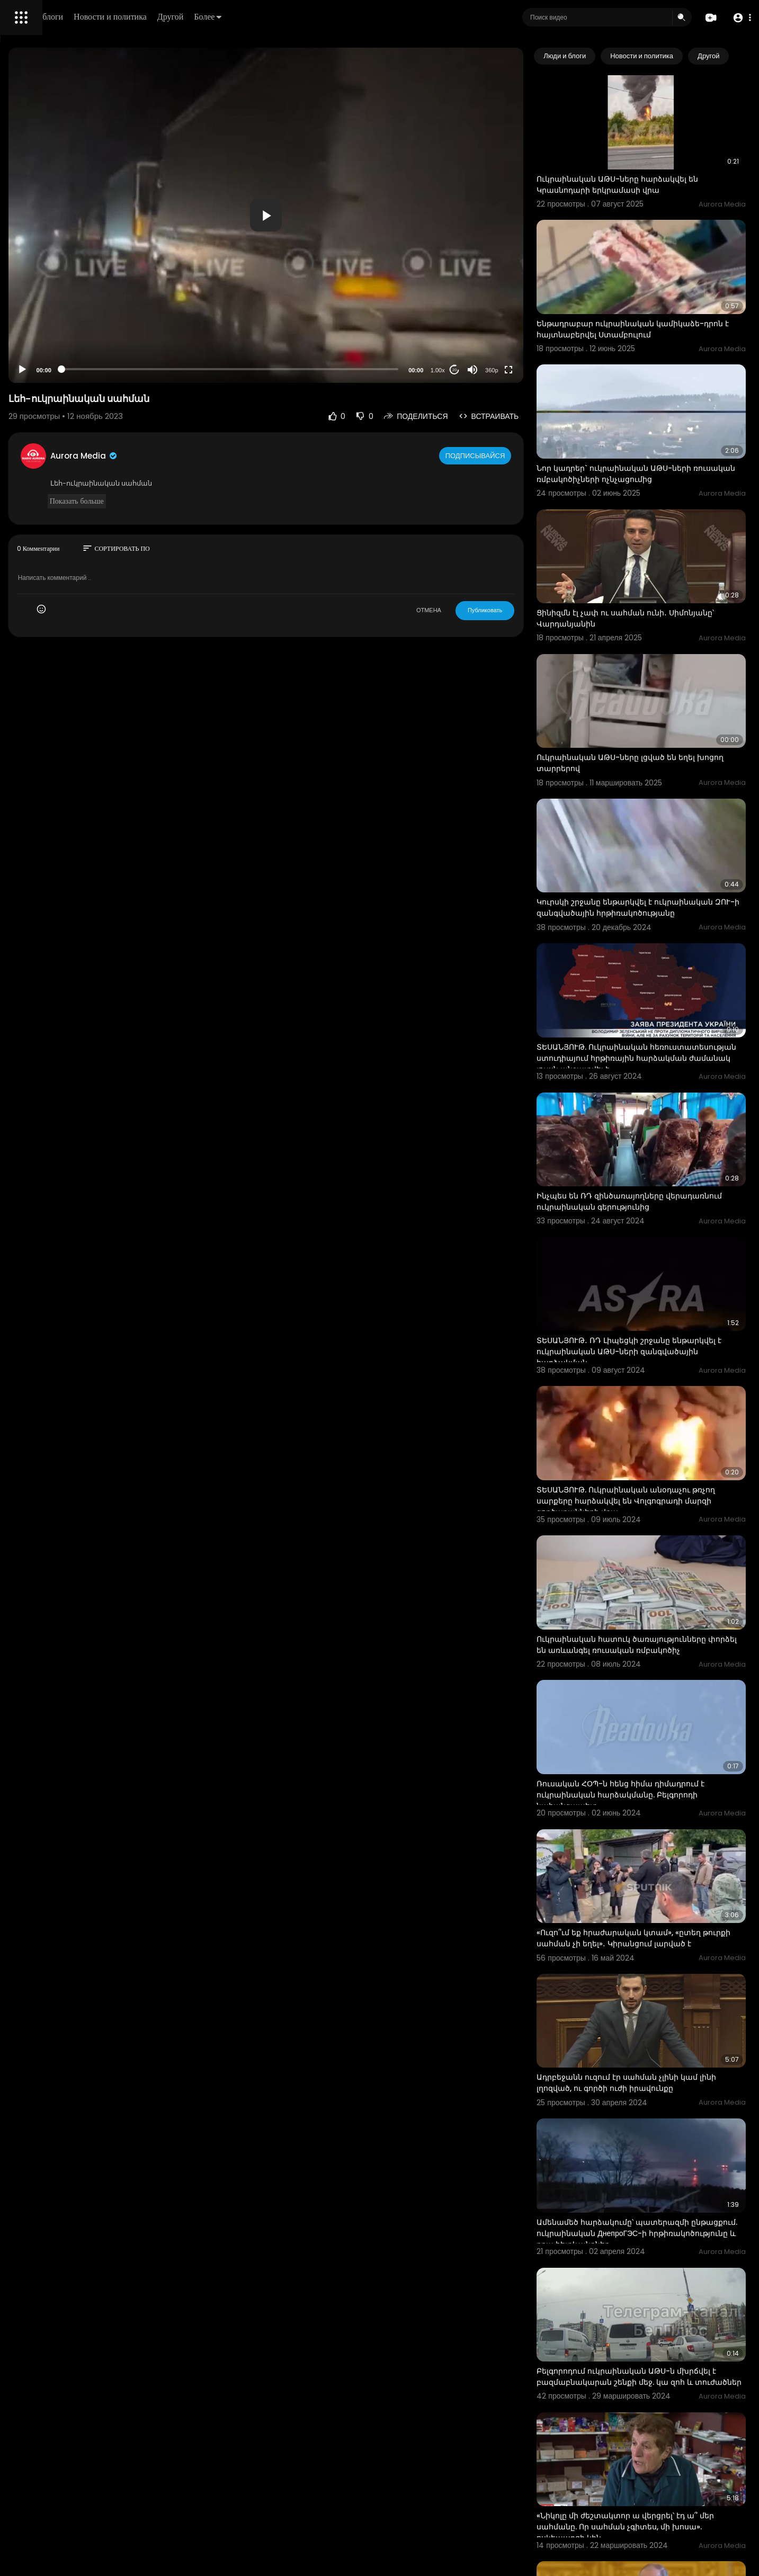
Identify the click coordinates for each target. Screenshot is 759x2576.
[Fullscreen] (553, 369)
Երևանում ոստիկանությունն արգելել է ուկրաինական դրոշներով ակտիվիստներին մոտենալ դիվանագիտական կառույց (657, 2478)
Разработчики (35, 373)
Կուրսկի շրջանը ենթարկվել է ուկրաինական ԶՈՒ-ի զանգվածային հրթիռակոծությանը (653, 798)
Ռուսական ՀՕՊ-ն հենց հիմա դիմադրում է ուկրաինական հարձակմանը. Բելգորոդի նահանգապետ (662, 1573)
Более (358, 17)
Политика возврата (43, 310)
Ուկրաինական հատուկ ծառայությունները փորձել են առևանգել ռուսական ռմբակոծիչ (661, 1443)
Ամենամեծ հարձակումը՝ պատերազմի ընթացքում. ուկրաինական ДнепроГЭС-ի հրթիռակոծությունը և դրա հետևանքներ (662, 1955)
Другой (321, 17)
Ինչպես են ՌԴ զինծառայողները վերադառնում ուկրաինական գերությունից (644, 1056)
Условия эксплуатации (49, 335)
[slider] (326, 369)
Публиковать (529, 610)
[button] (739, 18)
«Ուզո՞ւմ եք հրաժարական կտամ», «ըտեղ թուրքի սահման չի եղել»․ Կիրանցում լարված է (663, 1701)
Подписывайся (521, 455)
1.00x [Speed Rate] (482, 370)
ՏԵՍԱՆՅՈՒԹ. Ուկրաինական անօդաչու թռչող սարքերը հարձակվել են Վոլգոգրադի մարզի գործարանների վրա (661, 1314)
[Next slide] (732, 56)
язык (69, 373)
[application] (362, 215)
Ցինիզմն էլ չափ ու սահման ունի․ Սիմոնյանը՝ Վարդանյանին (646, 543)
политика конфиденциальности (63, 348)
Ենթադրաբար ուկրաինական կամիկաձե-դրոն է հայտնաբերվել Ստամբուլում (648, 294)
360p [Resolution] (536, 370)
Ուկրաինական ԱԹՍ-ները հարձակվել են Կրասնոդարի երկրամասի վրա (662, 164)
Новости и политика (261, 17)
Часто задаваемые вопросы (58, 323)
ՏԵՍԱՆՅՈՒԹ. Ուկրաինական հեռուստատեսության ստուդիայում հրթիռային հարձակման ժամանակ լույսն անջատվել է (663, 932)
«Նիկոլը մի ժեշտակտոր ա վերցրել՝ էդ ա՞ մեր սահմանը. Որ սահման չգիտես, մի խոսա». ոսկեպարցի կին (661, 2213)
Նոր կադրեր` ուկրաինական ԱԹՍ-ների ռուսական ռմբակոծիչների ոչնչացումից (660, 418)
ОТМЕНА (473, 610)
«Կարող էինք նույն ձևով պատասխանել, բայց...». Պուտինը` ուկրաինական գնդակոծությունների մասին (660, 2343)
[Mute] (517, 369)
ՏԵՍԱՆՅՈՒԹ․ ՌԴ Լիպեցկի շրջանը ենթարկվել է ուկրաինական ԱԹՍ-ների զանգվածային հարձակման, (657, 1185)
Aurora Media (232, 455)
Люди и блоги (189, 17)
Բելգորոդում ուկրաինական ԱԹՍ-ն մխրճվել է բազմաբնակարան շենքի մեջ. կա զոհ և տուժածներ (660, 2085)
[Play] (170, 369)
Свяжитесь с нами (66, 360)
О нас (22, 360)
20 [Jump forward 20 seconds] (499, 370)
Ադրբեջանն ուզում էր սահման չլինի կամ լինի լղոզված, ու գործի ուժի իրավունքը (661, 1825)
